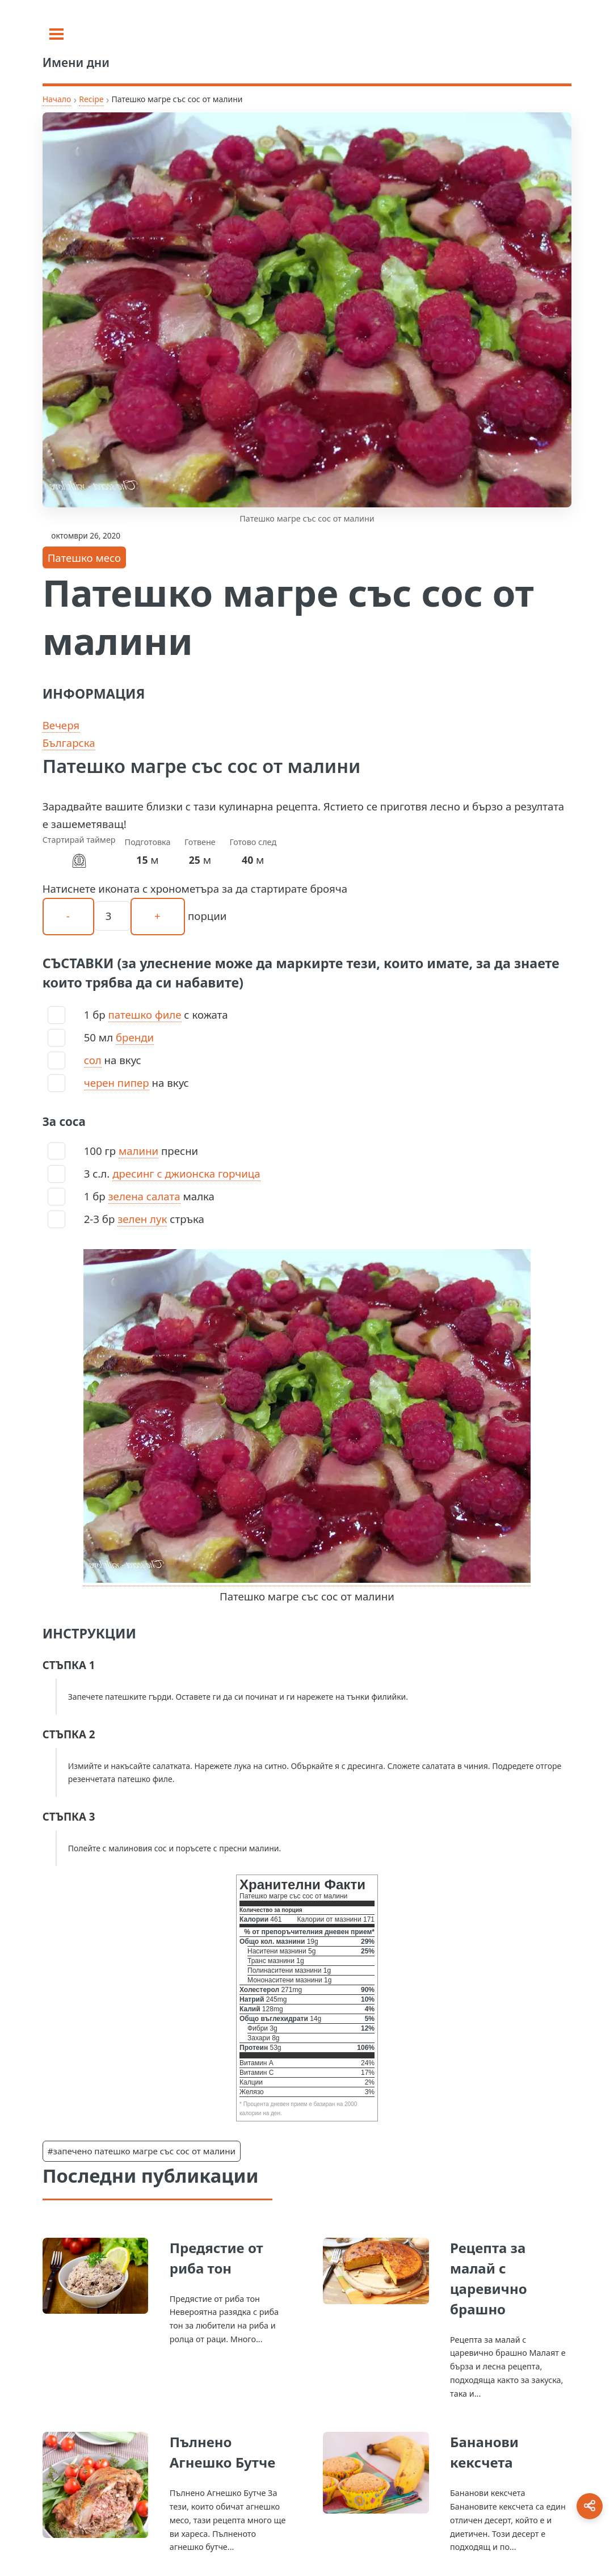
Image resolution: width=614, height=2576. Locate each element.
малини (138, 1151)
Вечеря (61, 725)
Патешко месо (84, 558)
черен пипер (116, 1082)
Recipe (91, 99)
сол (93, 1060)
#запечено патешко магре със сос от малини (141, 2151)
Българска (69, 743)
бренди (135, 1037)
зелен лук (142, 1219)
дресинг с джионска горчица (186, 1173)
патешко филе (145, 1014)
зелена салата (144, 1196)
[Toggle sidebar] (56, 34)
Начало (57, 99)
